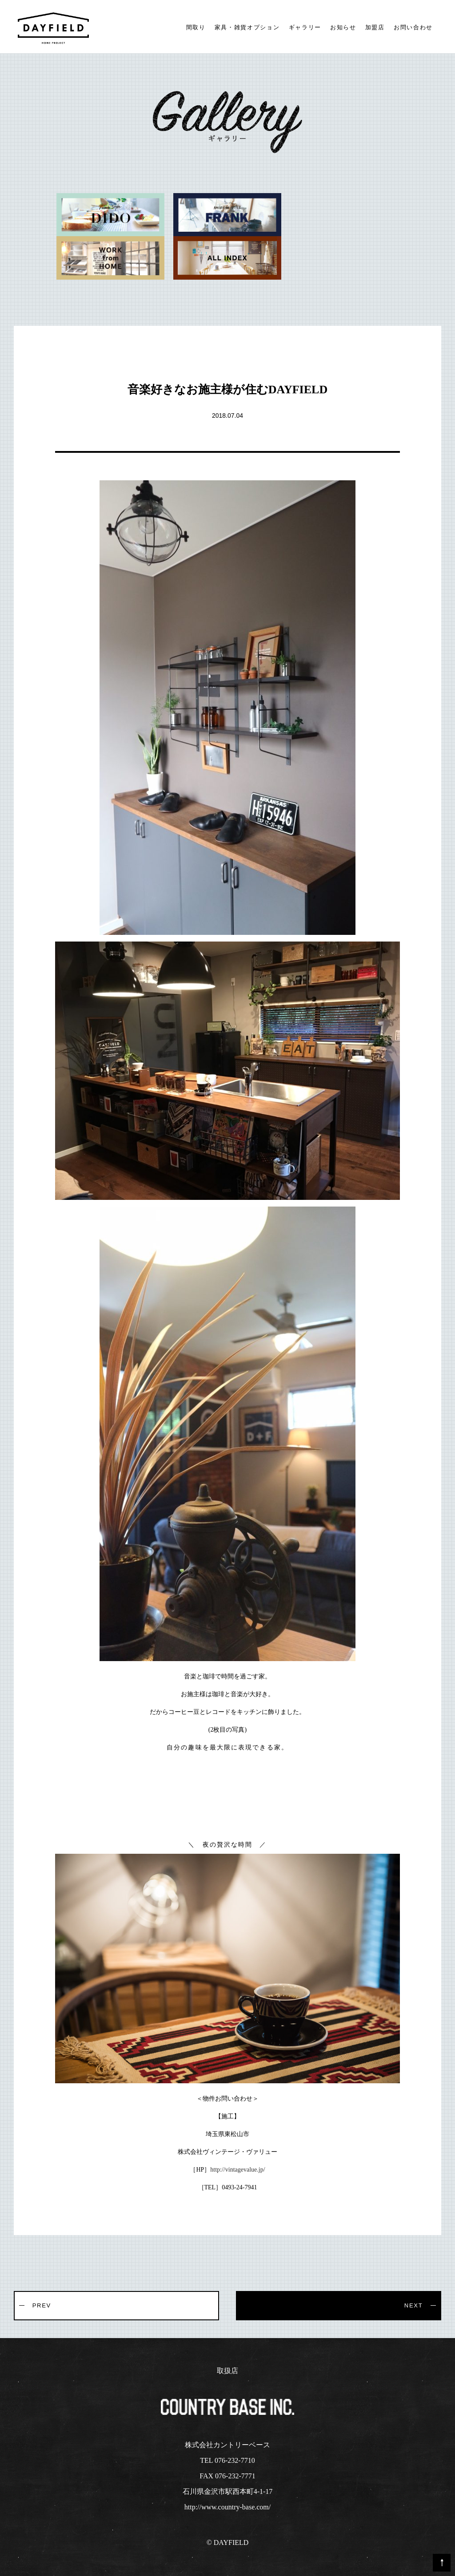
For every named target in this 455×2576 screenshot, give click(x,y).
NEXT (413, 2305)
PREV (41, 2305)
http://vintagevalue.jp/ (237, 2169)
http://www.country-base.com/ (227, 2507)
